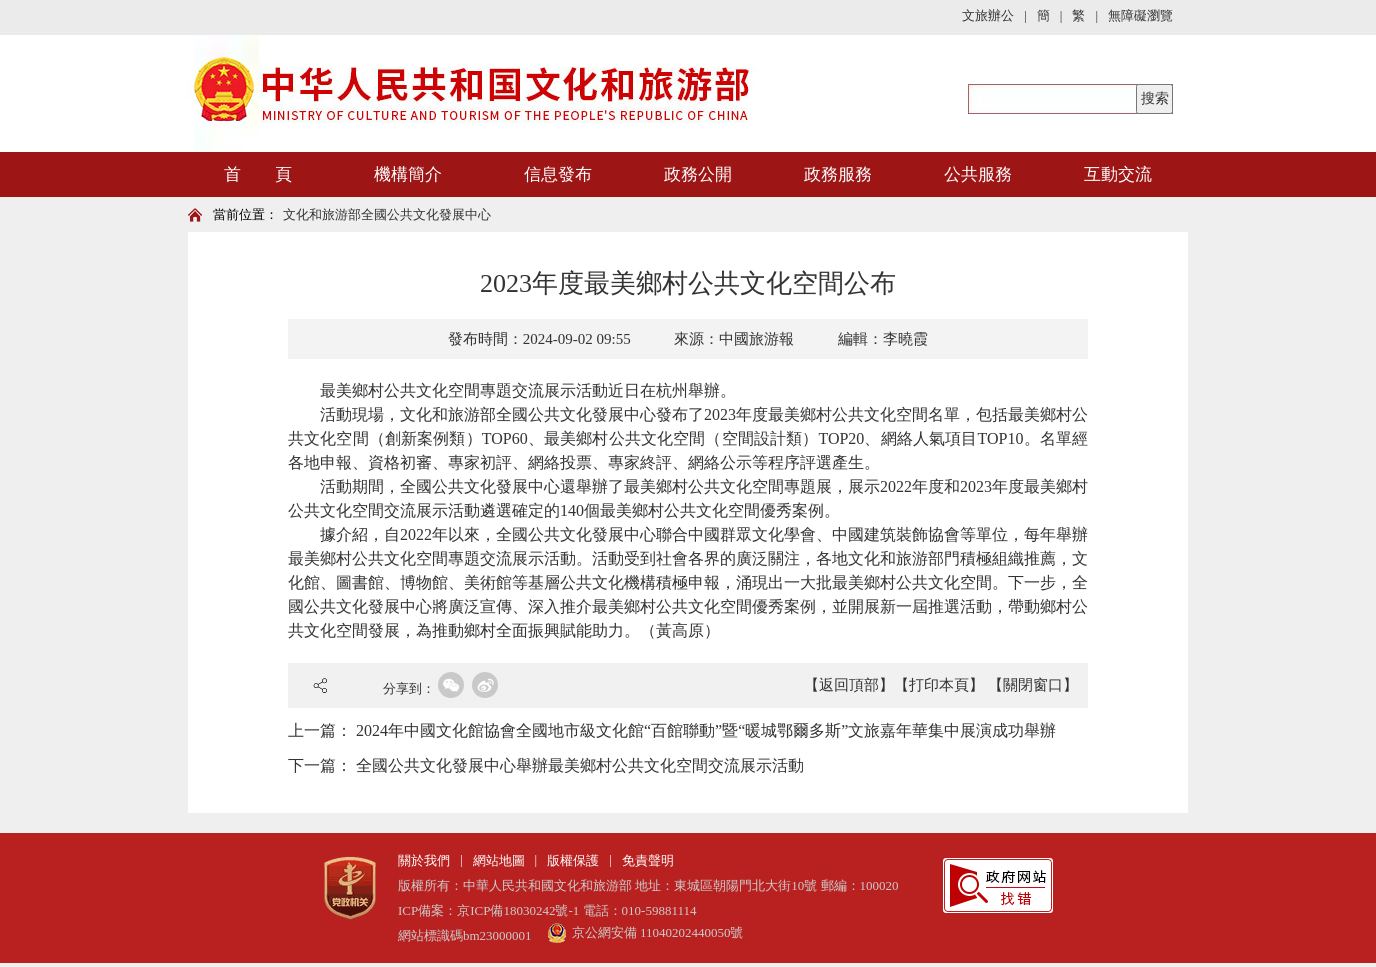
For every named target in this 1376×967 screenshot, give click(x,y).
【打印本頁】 (939, 685)
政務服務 (838, 174)
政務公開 (698, 174)
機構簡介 (408, 174)
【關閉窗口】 (1033, 685)
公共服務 (978, 174)
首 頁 (258, 174)
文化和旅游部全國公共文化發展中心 (387, 214)
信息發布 (558, 174)
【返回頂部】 (849, 685)
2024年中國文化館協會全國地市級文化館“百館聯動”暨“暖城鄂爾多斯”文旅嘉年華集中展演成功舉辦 (706, 730)
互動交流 (1118, 174)
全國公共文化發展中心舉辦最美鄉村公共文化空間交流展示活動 (580, 765)
